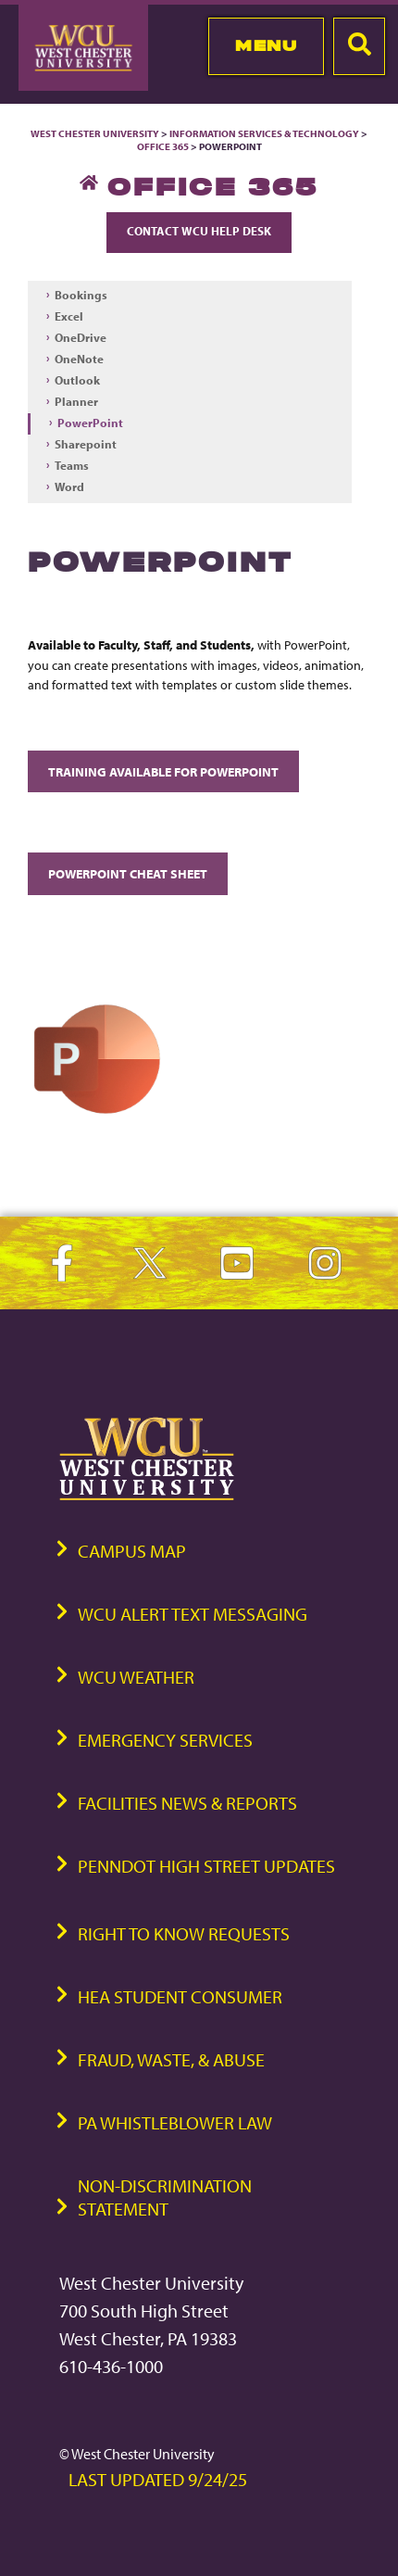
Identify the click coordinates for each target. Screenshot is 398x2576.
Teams (72, 465)
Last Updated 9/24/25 (157, 2479)
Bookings (81, 294)
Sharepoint (86, 443)
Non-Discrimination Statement (165, 2197)
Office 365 (163, 146)
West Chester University (95, 133)
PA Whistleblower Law (175, 2122)
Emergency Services (165, 1739)
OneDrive (80, 337)
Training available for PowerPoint (163, 771)
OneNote (79, 358)
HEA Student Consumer (180, 1996)
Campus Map (132, 1550)
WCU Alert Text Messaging (192, 1613)
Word (69, 486)
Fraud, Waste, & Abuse (171, 2059)
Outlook (77, 380)
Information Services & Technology (265, 133)
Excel (69, 316)
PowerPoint (90, 422)
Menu (266, 45)
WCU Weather (136, 1676)
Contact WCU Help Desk (199, 230)
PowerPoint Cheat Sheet (127, 873)
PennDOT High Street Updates (206, 1865)
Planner (76, 401)
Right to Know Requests (184, 1933)
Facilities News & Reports (187, 1802)
